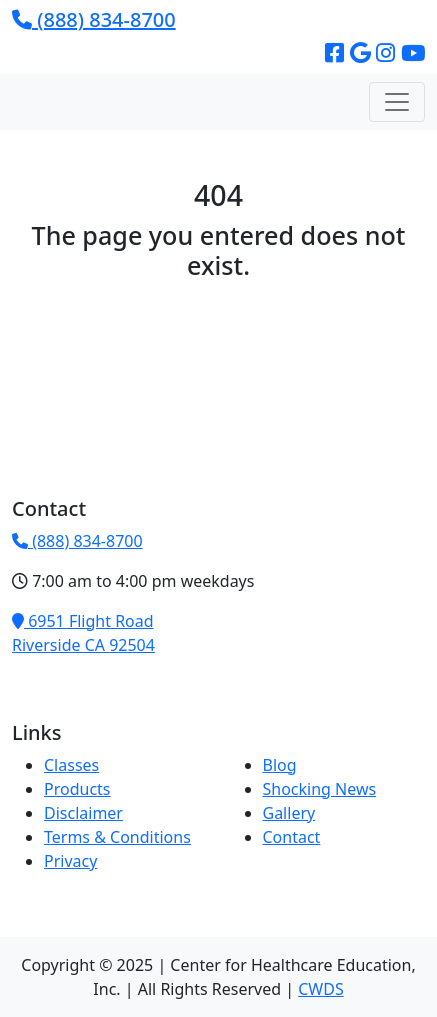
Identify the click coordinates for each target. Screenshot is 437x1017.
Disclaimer (83, 813)
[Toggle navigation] (397, 102)
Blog (280, 765)
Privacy (70, 861)
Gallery (289, 813)
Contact (292, 837)
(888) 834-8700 (94, 19)
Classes (71, 765)
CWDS (320, 989)
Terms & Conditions (117, 837)
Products (77, 789)
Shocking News (320, 789)
